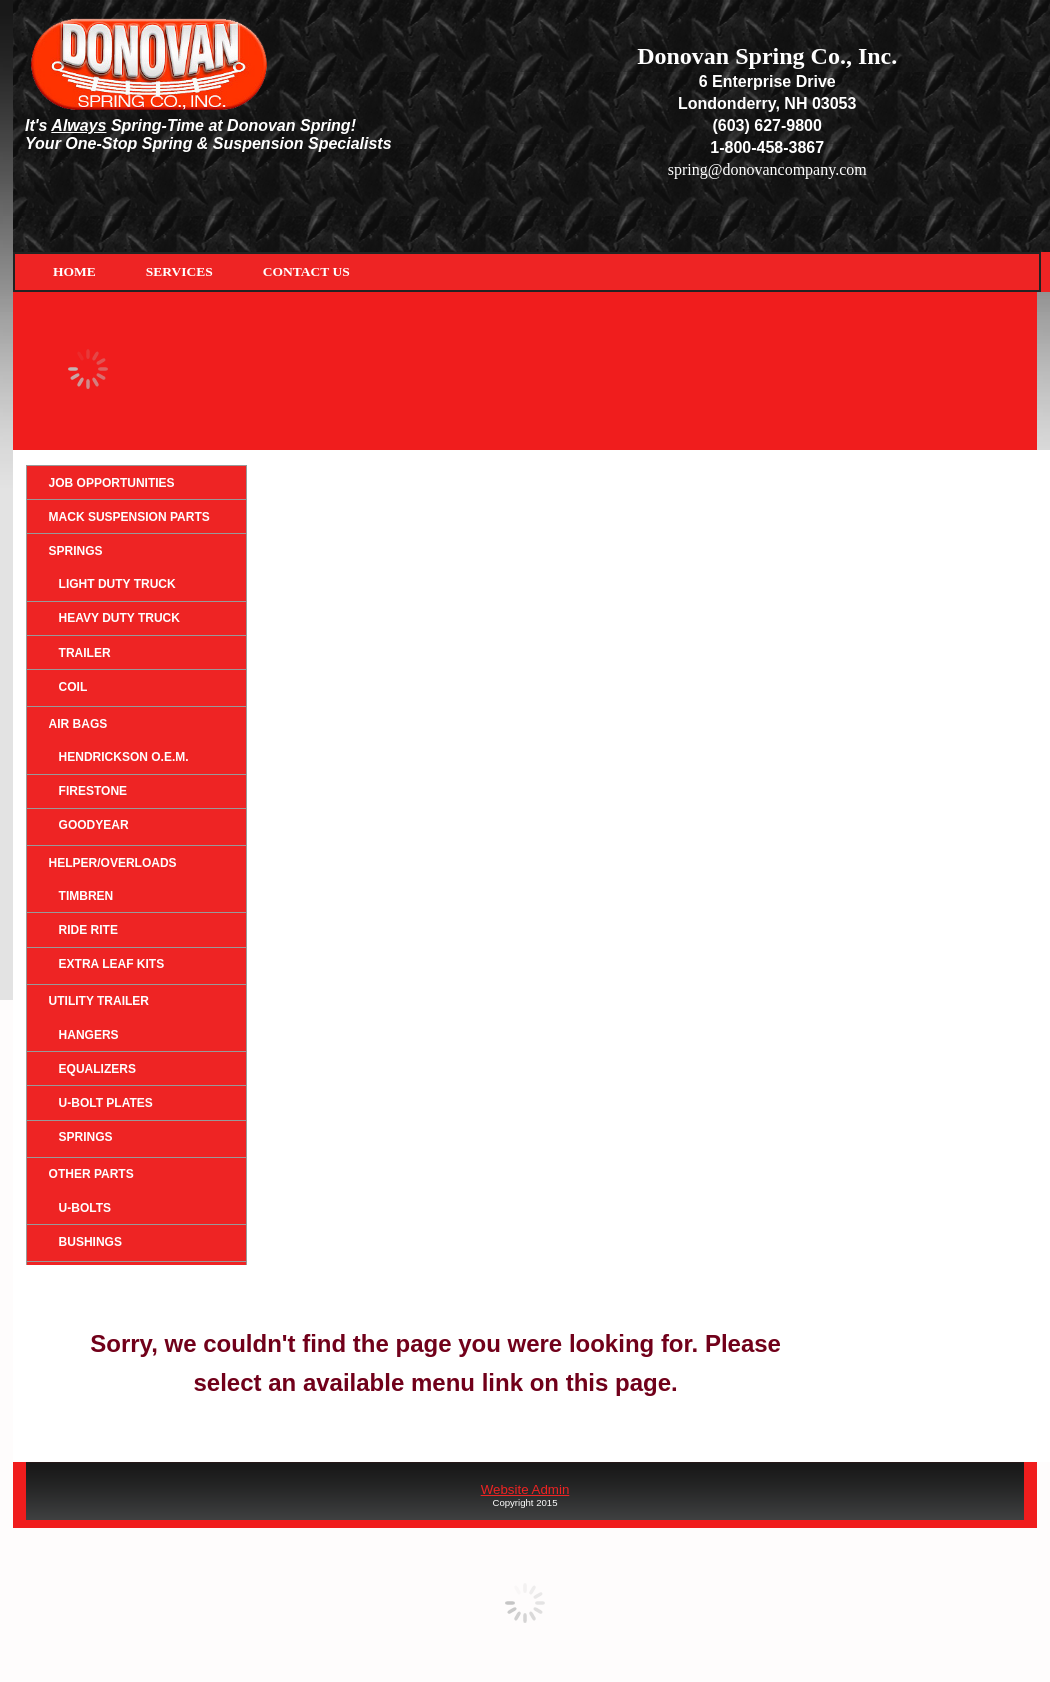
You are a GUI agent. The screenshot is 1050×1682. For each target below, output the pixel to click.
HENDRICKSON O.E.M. (124, 757)
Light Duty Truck (117, 584)
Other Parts (91, 1174)
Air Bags (78, 724)
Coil (73, 687)
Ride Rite (88, 930)
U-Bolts (85, 1208)
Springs (76, 551)
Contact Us (306, 271)
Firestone (93, 791)
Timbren (86, 896)
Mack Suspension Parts (129, 517)
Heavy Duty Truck (119, 618)
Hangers (89, 1035)
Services (179, 271)
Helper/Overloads (113, 863)
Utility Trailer (99, 1001)
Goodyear (94, 825)
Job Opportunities (112, 483)
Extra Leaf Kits (112, 964)
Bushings (90, 1242)
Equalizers (97, 1069)
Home (74, 271)
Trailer (85, 653)
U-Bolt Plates (106, 1103)
